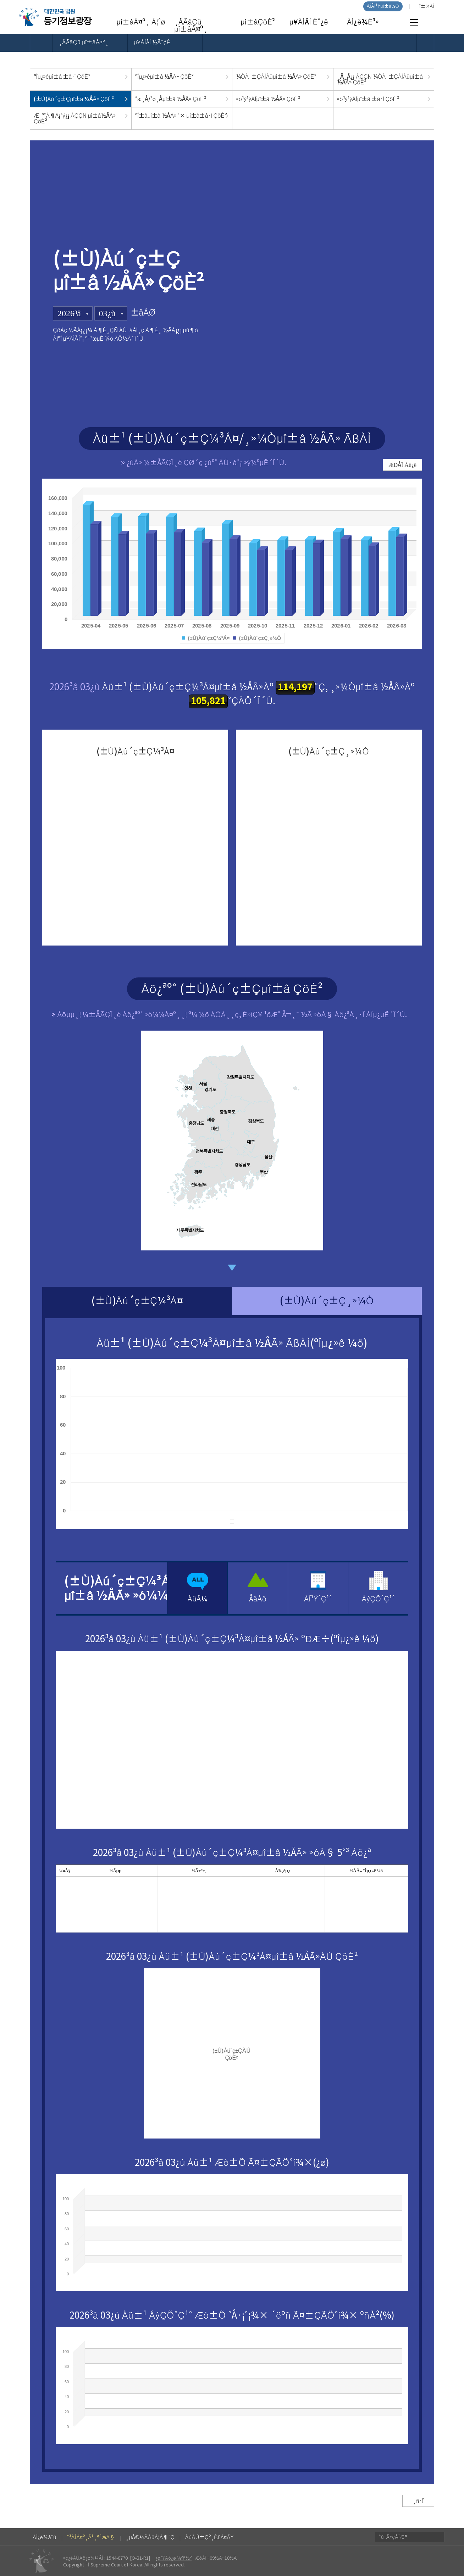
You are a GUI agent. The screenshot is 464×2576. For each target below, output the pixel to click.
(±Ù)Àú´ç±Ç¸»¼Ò (327, 1300)
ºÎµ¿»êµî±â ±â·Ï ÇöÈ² (62, 76)
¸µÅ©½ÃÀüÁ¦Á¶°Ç (150, 2537)
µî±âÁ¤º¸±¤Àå (55, 17)
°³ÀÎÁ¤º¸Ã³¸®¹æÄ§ (91, 2537)
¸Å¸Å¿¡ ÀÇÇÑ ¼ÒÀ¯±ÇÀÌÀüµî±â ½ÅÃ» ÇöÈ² (380, 79)
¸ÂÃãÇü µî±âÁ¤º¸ (84, 42)
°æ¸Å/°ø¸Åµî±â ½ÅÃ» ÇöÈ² (170, 99)
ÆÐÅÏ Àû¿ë (402, 464)
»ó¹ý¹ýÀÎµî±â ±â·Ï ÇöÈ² (368, 99)
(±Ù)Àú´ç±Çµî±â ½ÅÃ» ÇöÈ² (74, 99)
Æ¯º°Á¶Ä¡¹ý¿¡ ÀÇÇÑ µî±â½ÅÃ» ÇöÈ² (75, 118)
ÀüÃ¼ (197, 1599)
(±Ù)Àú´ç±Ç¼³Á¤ (137, 1300)
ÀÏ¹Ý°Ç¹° (318, 1599)
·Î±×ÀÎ (425, 6)
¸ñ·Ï (418, 2500)
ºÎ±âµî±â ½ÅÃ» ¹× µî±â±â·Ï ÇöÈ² (181, 115)
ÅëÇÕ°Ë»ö (431, 23)
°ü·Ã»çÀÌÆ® (393, 2537)
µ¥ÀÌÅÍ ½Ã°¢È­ (152, 42)
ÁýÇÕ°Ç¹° (378, 1599)
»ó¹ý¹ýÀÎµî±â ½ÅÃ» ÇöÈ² (268, 99)
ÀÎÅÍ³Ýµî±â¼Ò (383, 6)
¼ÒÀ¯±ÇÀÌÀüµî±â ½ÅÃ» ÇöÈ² (276, 76)
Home (41, 43)
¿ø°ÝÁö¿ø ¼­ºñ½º (173, 2558)
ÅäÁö (258, 1599)
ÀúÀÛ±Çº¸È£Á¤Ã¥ (209, 2537)
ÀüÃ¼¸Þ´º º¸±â (414, 22)
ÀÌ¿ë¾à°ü (44, 2537)
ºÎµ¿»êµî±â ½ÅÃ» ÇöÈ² (164, 76)
